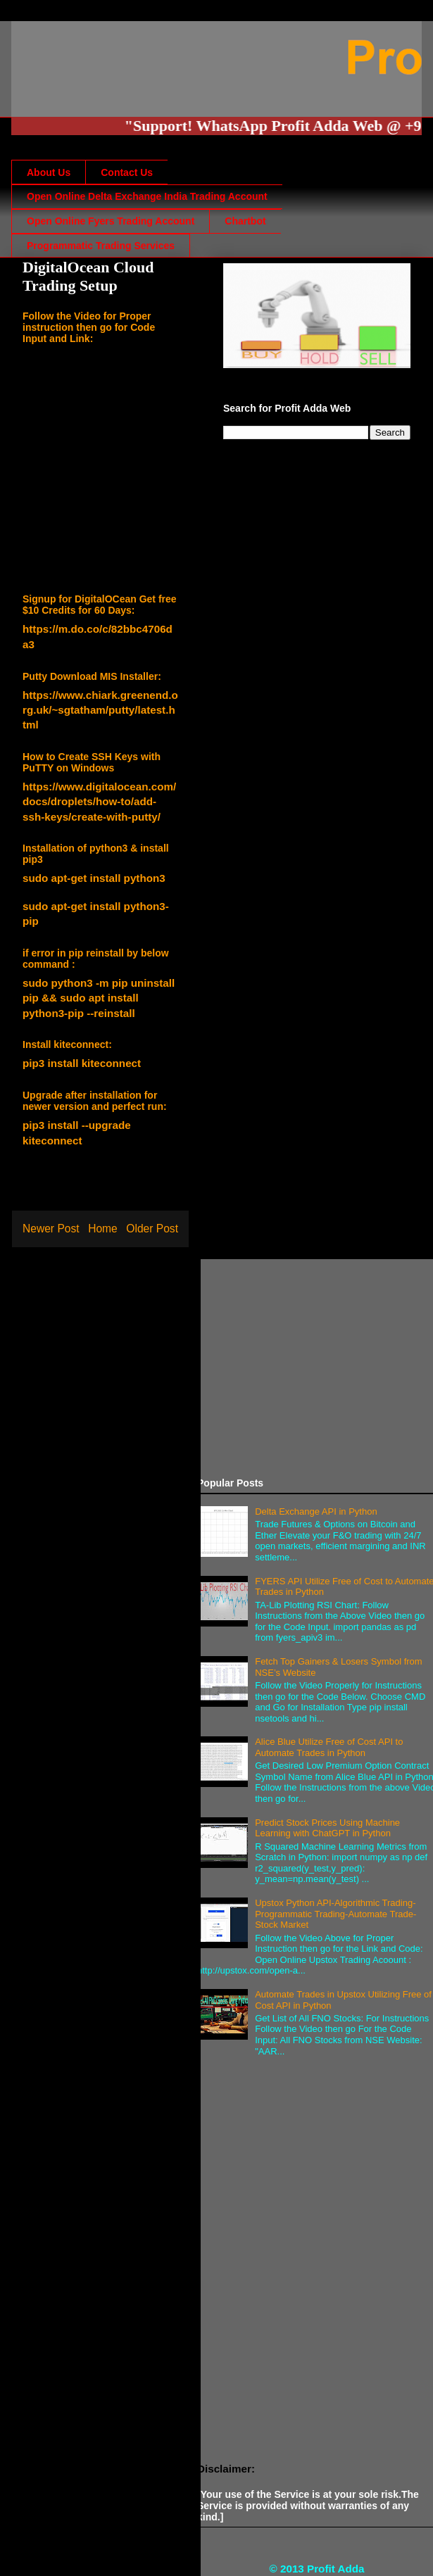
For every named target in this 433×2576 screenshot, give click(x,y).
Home (103, 1229)
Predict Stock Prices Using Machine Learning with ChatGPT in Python (327, 1828)
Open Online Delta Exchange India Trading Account (147, 196)
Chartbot (245, 221)
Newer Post (51, 1229)
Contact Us (127, 172)
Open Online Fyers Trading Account (110, 221)
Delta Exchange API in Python (316, 1511)
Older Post (152, 1229)
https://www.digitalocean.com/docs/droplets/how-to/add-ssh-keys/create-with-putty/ (99, 802)
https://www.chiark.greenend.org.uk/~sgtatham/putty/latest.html (100, 710)
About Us (48, 172)
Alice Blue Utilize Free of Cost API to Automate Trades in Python (329, 1747)
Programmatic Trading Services (101, 245)
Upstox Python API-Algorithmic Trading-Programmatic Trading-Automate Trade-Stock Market (335, 1914)
